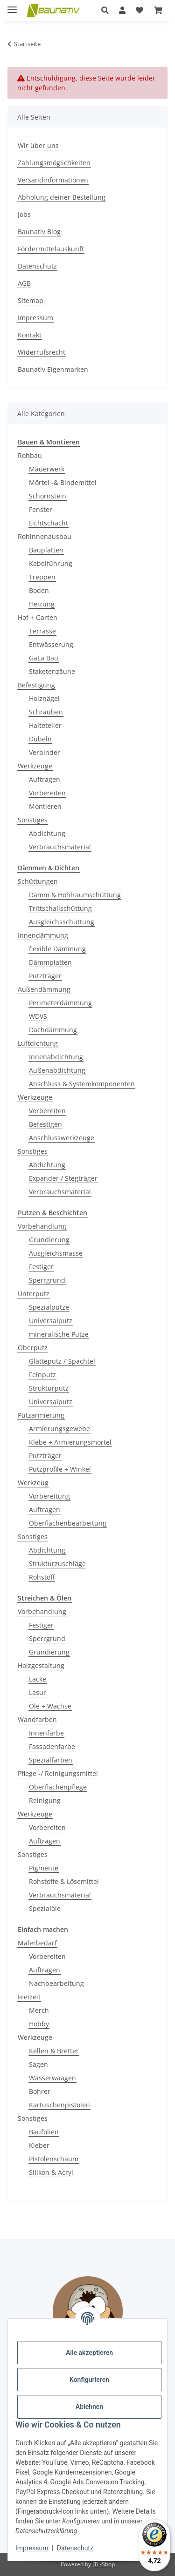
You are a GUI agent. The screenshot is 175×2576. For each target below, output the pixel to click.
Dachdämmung (53, 1029)
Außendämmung (44, 989)
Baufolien (44, 2131)
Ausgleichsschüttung (61, 921)
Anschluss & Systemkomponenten (82, 1083)
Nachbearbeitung (56, 1983)
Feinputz (42, 1374)
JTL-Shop (103, 2564)
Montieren (45, 806)
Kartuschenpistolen (59, 2104)
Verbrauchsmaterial (60, 846)
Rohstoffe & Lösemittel (64, 1881)
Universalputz (50, 1320)
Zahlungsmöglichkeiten (54, 162)
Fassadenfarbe (52, 1746)
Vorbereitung (49, 1496)
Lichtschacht (48, 522)
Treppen (42, 576)
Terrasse (42, 630)
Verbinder (44, 752)
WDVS (38, 1016)
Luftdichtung (38, 1043)
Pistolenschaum (53, 2158)
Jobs (24, 214)
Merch (39, 2010)
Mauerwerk (46, 468)
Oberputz (33, 1347)
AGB (24, 283)
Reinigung (45, 1800)
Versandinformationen (53, 179)
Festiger (41, 1266)
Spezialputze (49, 1307)
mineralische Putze (59, 1334)
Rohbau (30, 455)
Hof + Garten (37, 617)
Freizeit (29, 1996)
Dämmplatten (50, 962)
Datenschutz (75, 2548)
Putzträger (45, 975)
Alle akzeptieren (89, 2352)
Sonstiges (33, 819)
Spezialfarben (50, 1759)
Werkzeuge (35, 765)
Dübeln (40, 738)
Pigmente (43, 1867)
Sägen (38, 2064)
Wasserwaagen (52, 2077)
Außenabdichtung (57, 1070)
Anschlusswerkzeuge (61, 1137)
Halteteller (45, 725)
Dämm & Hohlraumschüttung (75, 894)
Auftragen (44, 779)
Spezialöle (45, 1908)
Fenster (40, 509)
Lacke (37, 1679)
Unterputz (33, 1293)
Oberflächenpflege (58, 1786)
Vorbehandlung (42, 1226)
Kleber (39, 2145)
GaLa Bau (43, 657)
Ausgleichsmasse (56, 1253)
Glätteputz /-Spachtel (62, 1361)
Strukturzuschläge (57, 1563)
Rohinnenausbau (44, 536)
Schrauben (46, 711)
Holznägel (44, 698)
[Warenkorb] (158, 10)
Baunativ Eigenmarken (53, 369)
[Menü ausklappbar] (12, 6)
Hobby (39, 2023)
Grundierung (49, 1239)
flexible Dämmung (57, 948)
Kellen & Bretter (54, 2050)
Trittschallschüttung (60, 908)
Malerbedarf (37, 1942)
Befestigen (45, 1124)
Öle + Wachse (50, 1706)
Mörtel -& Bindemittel (63, 482)
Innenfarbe (46, 1733)
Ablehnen (89, 2406)
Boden (39, 590)
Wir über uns (38, 145)
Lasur (37, 1692)
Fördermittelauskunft (51, 248)
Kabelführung (50, 563)
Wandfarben (37, 1719)
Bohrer (39, 2091)
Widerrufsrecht (41, 352)
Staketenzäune (52, 671)
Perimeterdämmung (60, 1002)
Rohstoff (42, 1577)
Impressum (31, 2548)
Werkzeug (33, 1482)
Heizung (42, 603)
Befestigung (36, 684)
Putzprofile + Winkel (60, 1469)
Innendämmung (43, 935)
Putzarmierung (41, 1415)
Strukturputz (49, 1388)
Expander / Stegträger (63, 1178)
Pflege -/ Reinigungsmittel (58, 1773)
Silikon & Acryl (51, 2172)
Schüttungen (38, 881)
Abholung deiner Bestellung (61, 197)
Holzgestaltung (41, 1665)
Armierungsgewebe (59, 1428)
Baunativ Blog (39, 231)
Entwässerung (51, 644)
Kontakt (30, 334)
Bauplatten (46, 549)
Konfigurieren (89, 2379)
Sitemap (30, 300)
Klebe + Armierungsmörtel (70, 1442)
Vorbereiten (47, 792)
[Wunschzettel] (139, 10)
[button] (105, 10)
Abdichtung (47, 833)
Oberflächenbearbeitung (67, 1523)
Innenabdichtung (56, 1056)
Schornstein (47, 495)
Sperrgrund (47, 1280)
